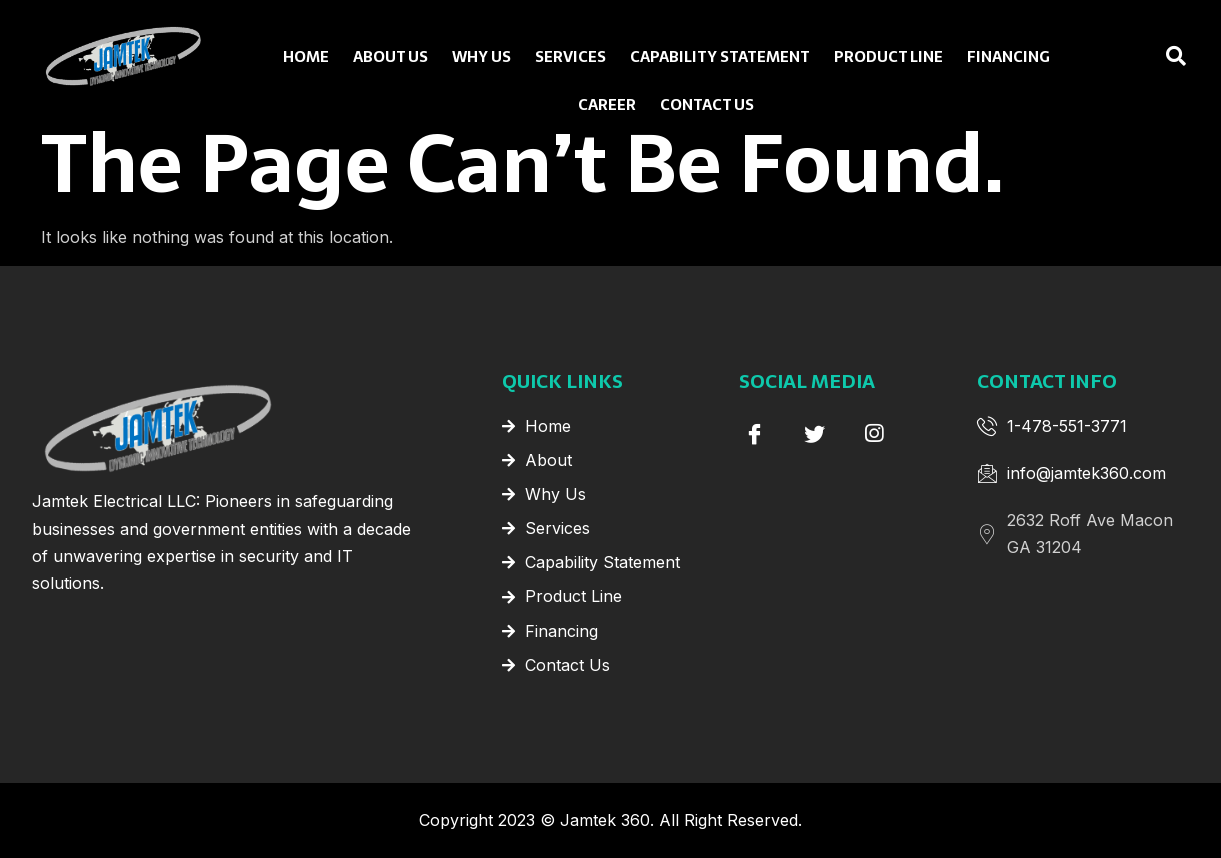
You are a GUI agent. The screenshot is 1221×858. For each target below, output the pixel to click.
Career (608, 105)
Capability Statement (718, 54)
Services (567, 54)
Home (305, 54)
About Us (389, 54)
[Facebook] (754, 433)
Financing (1011, 54)
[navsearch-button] (1136, 56)
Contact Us (708, 105)
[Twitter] (814, 433)
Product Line (891, 54)
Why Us (480, 54)
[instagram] (874, 433)
